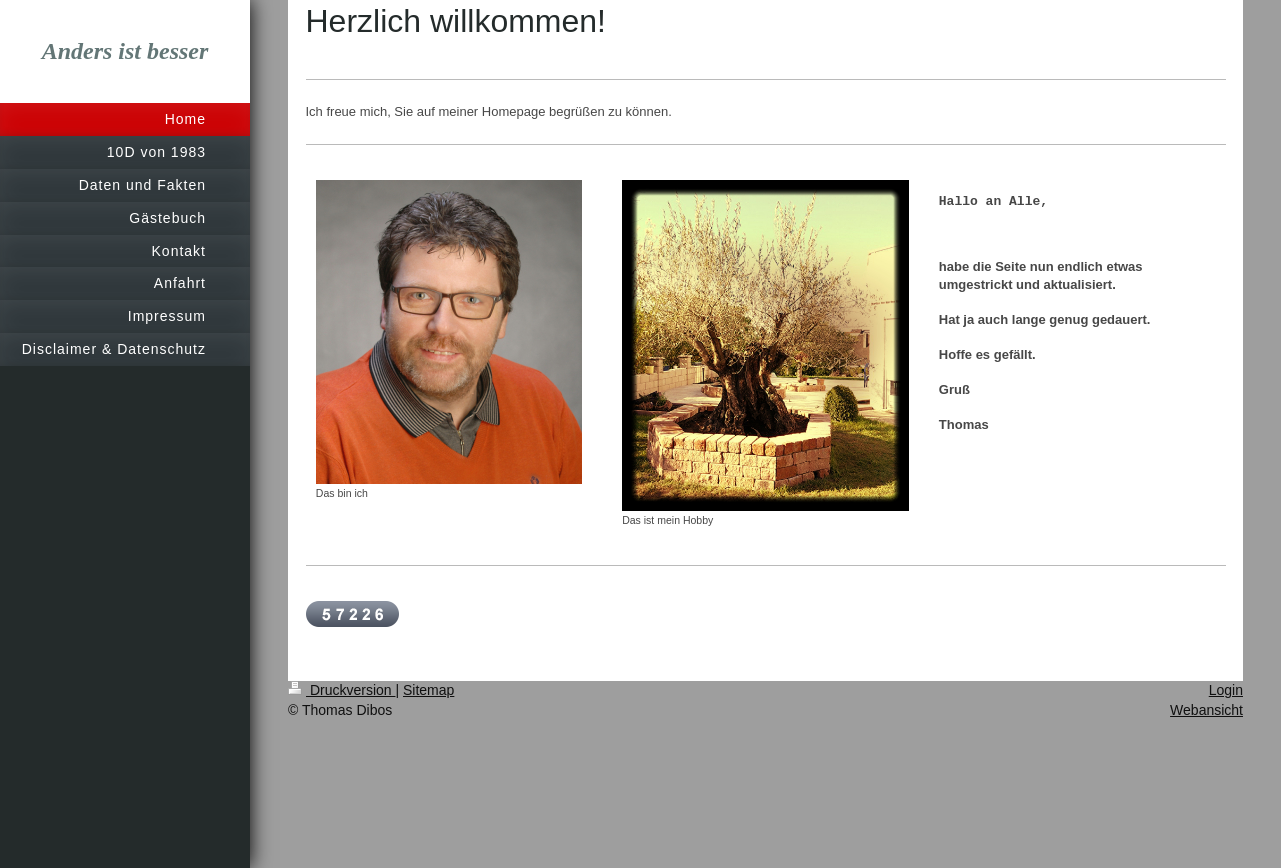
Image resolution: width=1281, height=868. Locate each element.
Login (1226, 690)
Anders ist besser (125, 51)
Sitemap (428, 690)
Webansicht (1206, 710)
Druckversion (341, 690)
